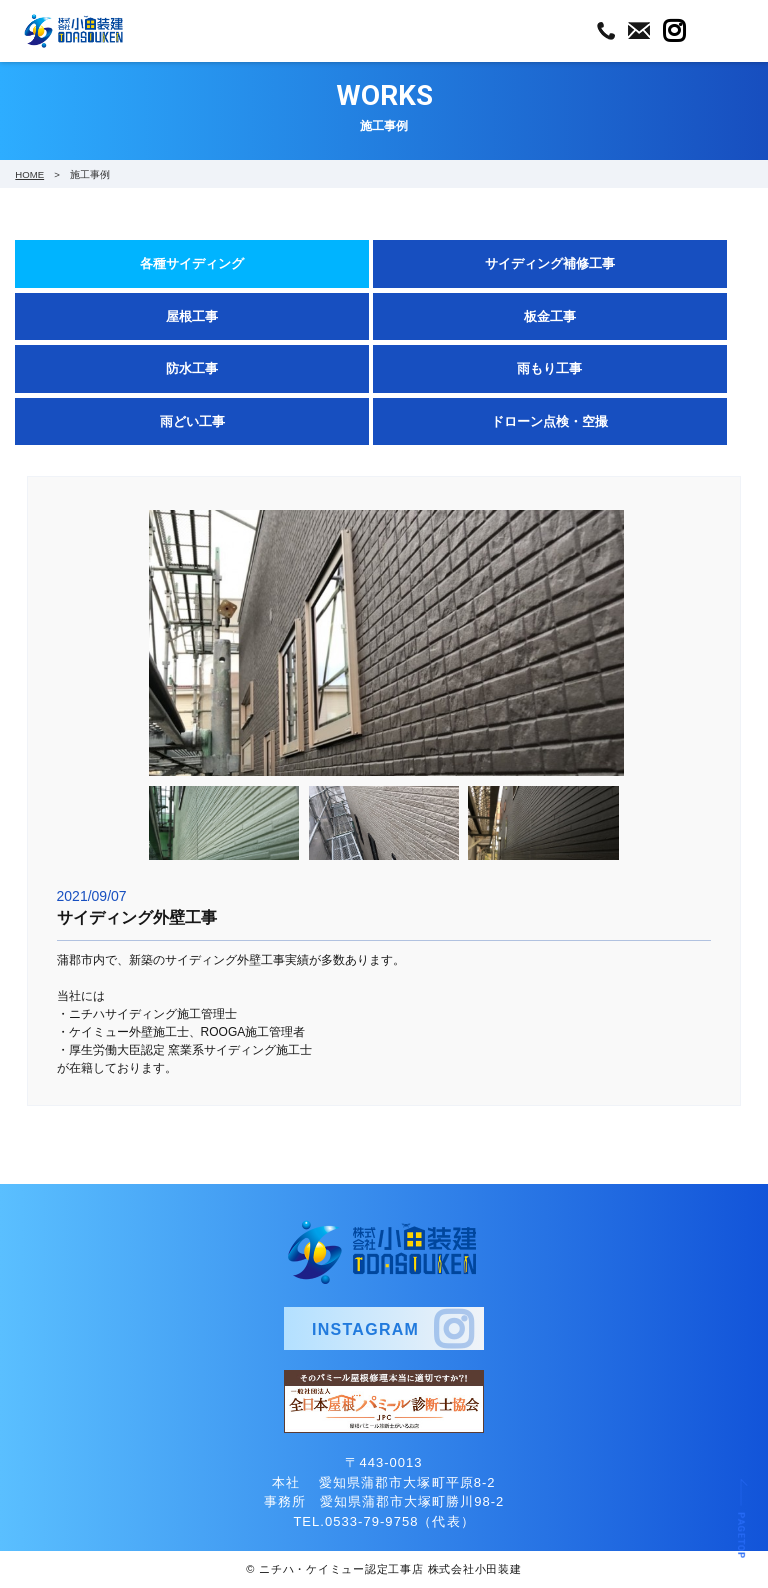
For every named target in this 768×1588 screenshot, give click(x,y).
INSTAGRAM (365, 1329)
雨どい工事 (192, 421)
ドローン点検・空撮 (549, 421)
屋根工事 (192, 316)
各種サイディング (192, 263)
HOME (29, 174)
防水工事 (192, 368)
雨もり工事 (549, 368)
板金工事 (550, 316)
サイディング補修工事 (550, 263)
